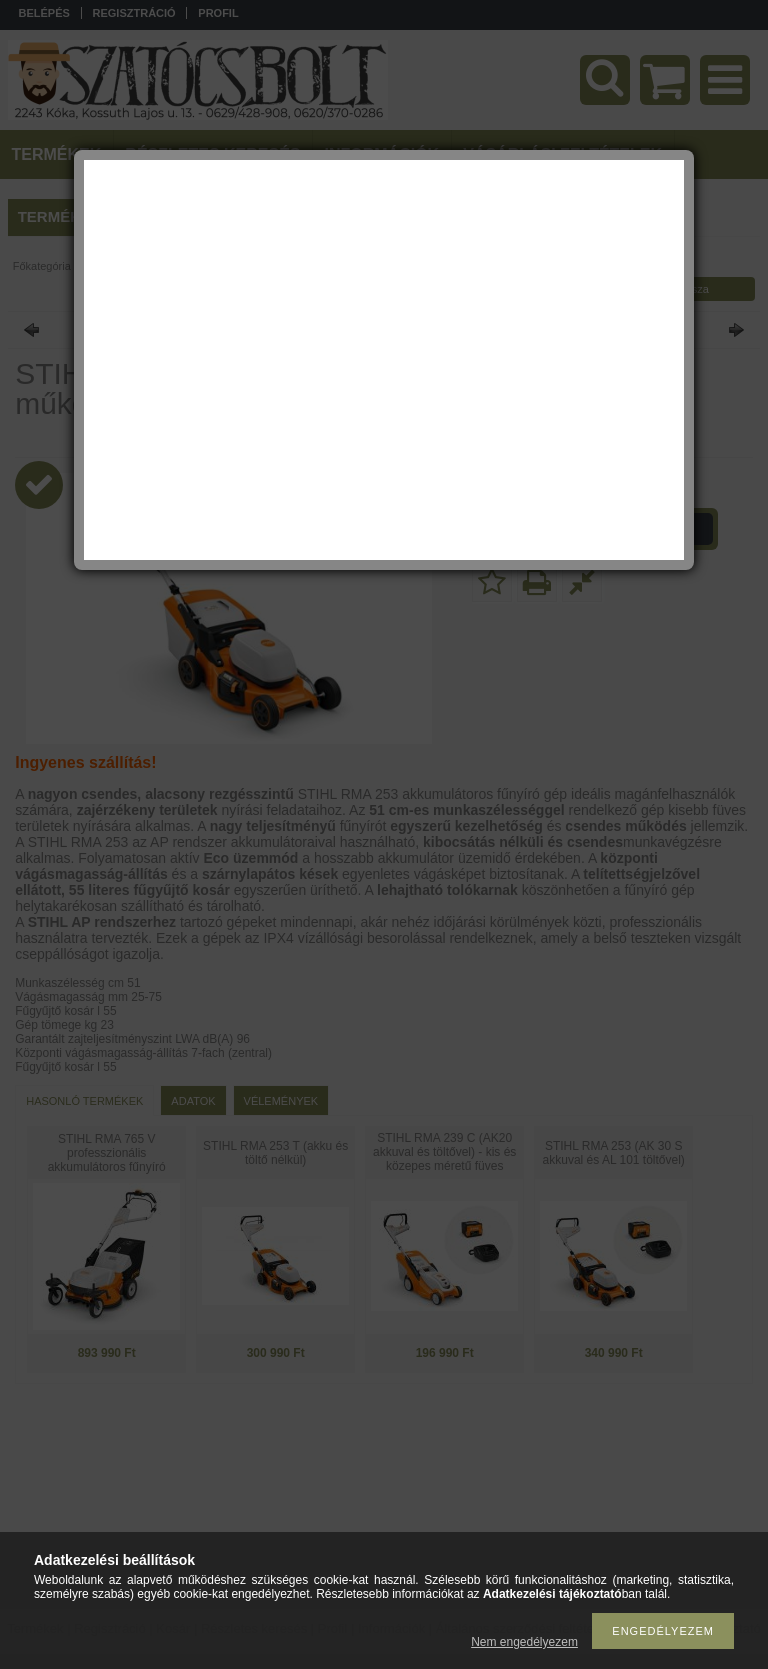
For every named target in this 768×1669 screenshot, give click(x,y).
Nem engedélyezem (524, 1642)
